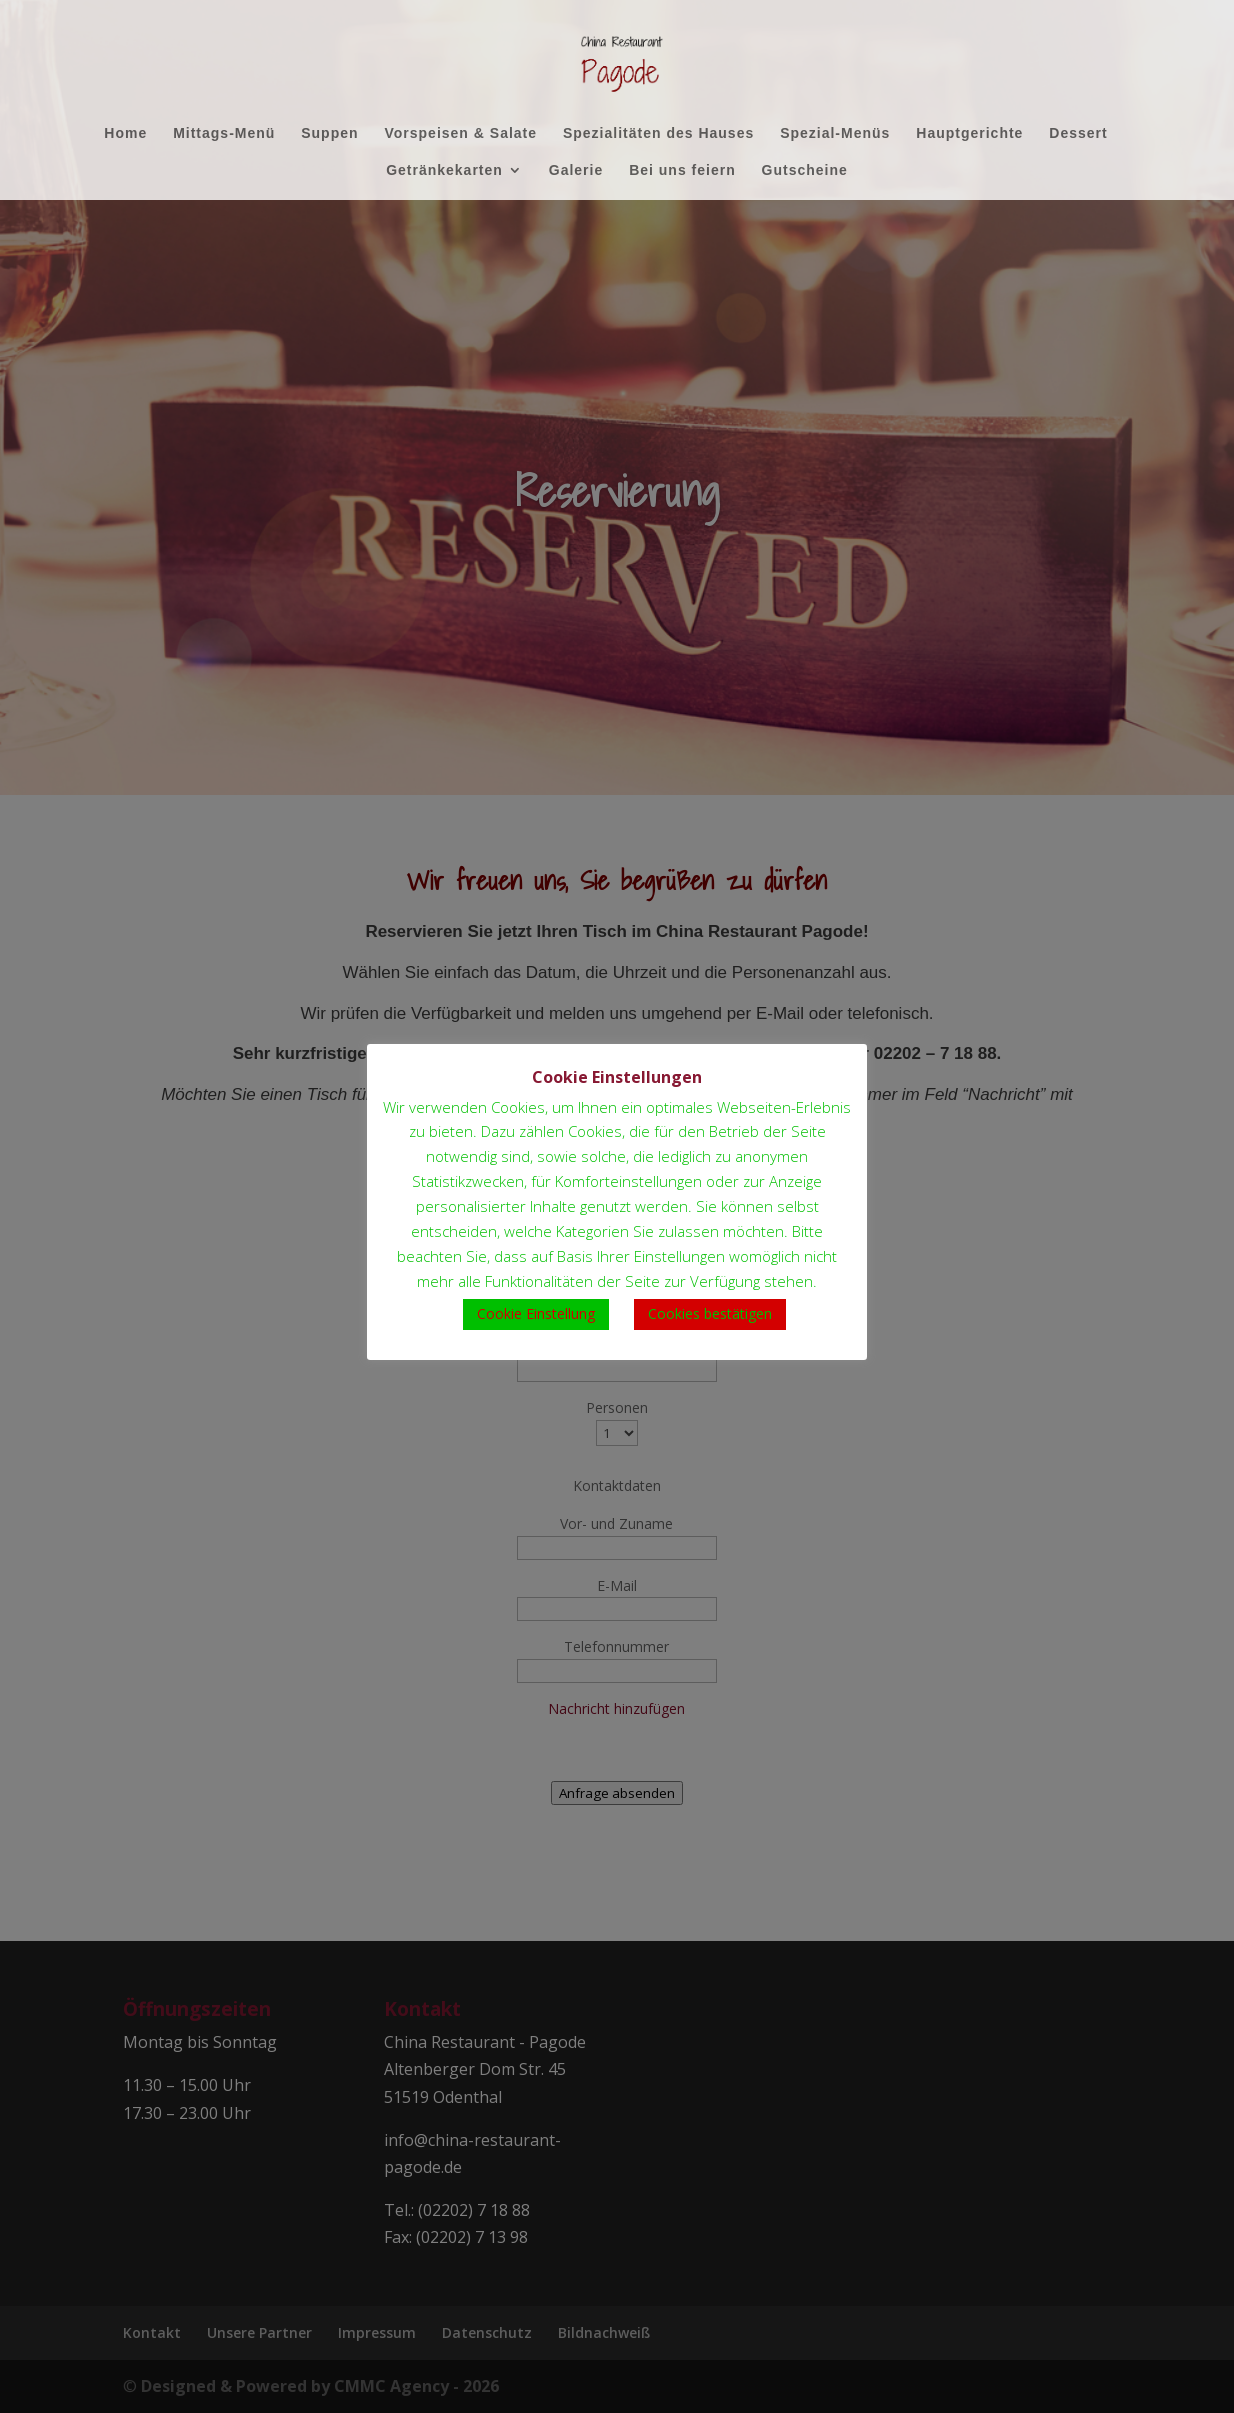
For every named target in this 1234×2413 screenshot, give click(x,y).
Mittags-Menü (224, 133)
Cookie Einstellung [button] (536, 1313)
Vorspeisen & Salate (460, 133)
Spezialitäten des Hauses (658, 133)
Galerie (576, 170)
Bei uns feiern (682, 170)
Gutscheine (805, 170)
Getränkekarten (444, 170)
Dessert (1078, 133)
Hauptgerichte (969, 133)
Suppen (329, 133)
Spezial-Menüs (835, 133)
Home (125, 133)
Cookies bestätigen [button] (710, 1313)
